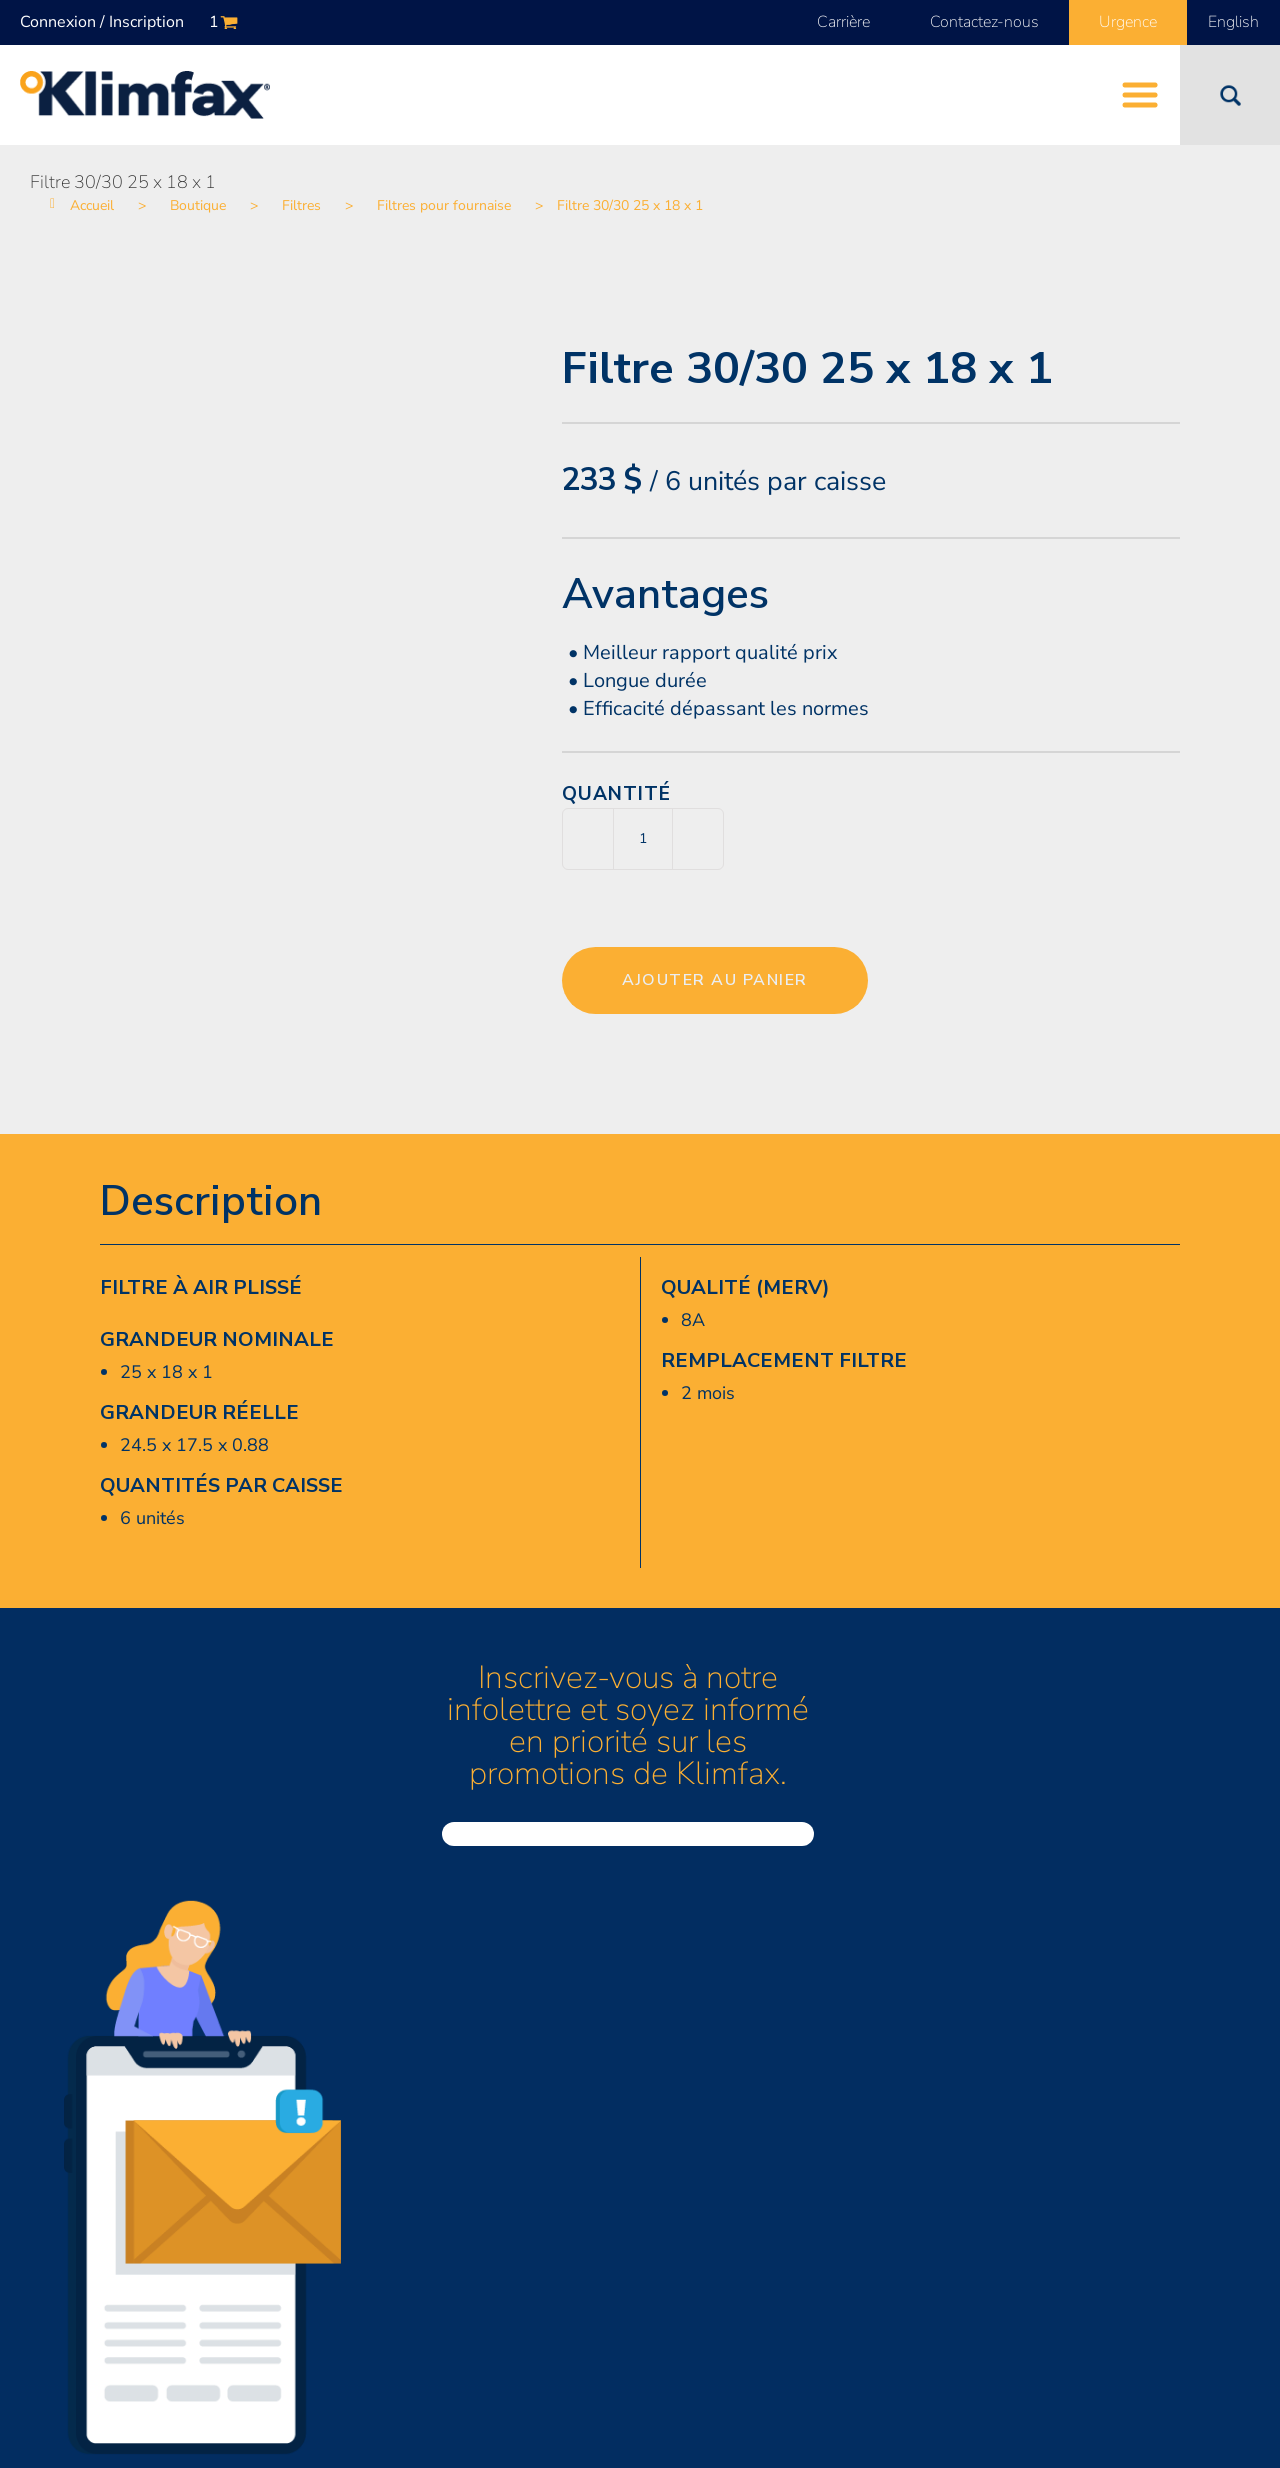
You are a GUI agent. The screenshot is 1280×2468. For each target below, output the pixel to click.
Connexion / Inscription (102, 22)
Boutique (198, 205)
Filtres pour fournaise (444, 205)
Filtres (301, 205)
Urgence (1128, 22)
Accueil (92, 205)
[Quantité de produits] (643, 839)
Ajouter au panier (715, 980)
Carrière (843, 22)
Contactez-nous (984, 22)
